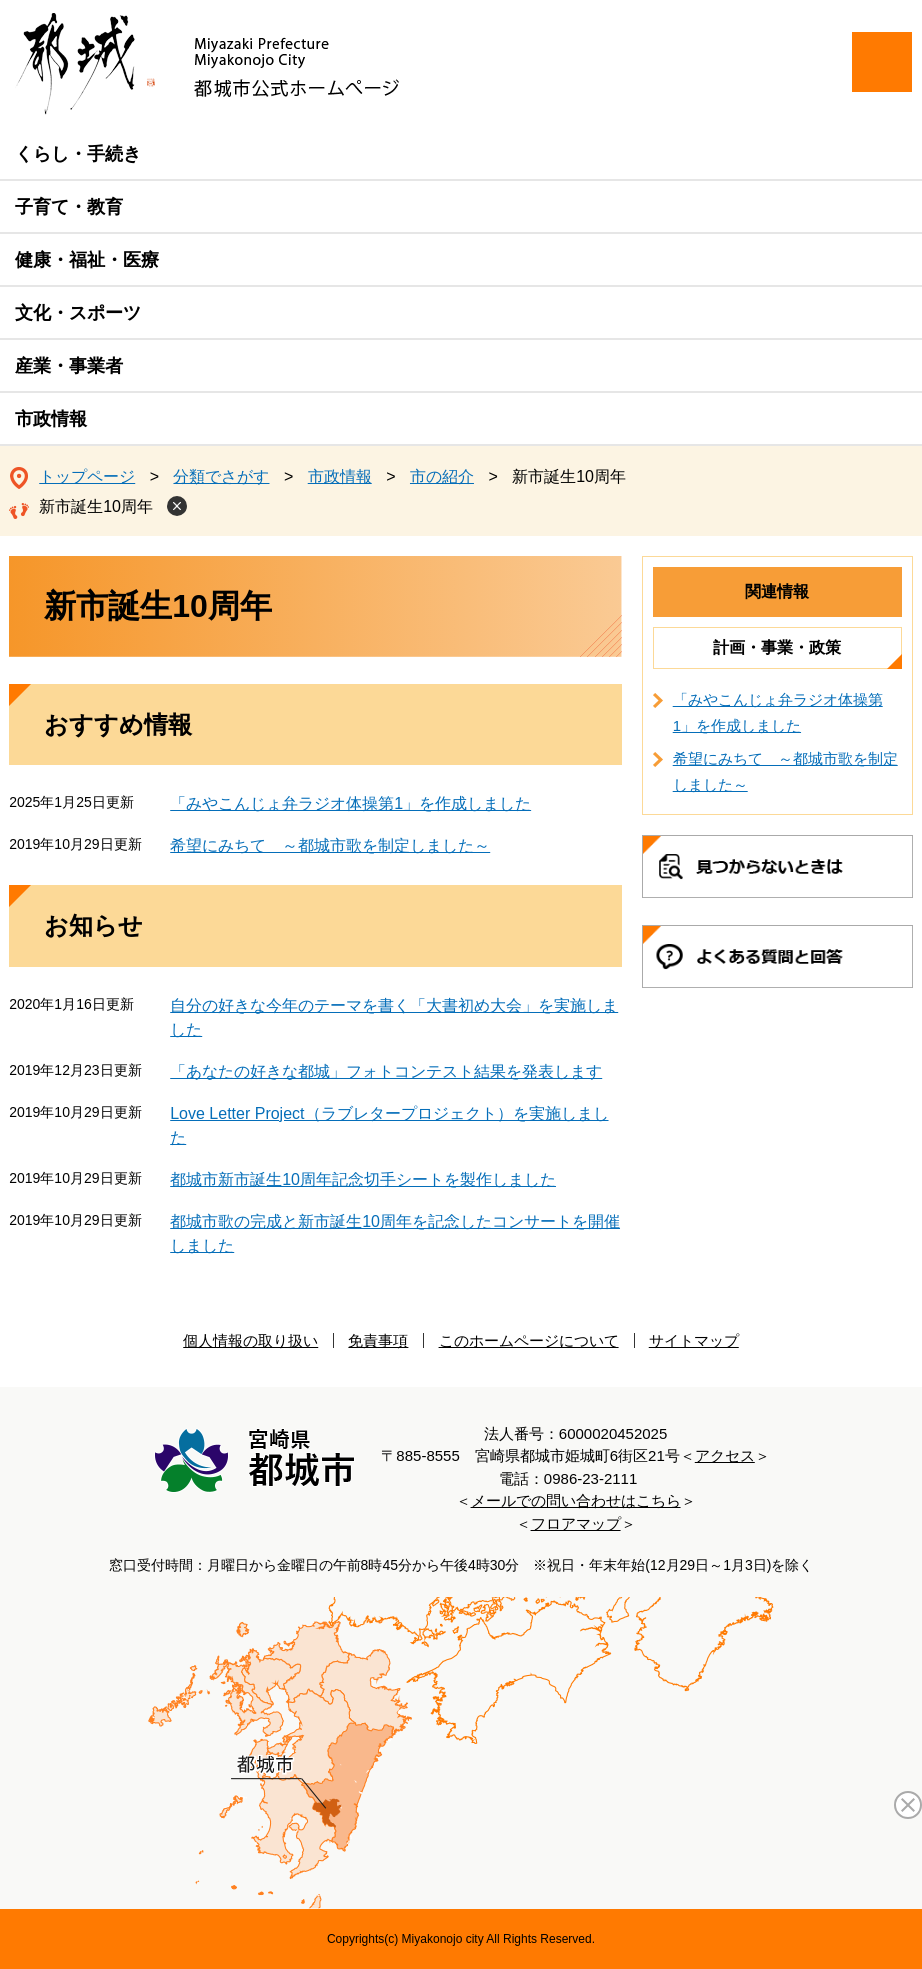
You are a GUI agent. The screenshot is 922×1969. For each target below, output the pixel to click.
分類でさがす (221, 476)
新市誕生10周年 (96, 506)
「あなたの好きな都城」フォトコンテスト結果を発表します (386, 1071)
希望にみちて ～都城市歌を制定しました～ (330, 845)
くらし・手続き (78, 154)
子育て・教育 (69, 207)
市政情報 (51, 419)
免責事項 (378, 1340)
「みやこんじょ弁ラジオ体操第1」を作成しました (350, 803)
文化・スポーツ (78, 313)
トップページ (87, 476)
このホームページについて (529, 1340)
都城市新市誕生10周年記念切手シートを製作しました (363, 1179)
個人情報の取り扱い (250, 1340)
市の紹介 (442, 476)
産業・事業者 (69, 366)
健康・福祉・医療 (87, 260)
